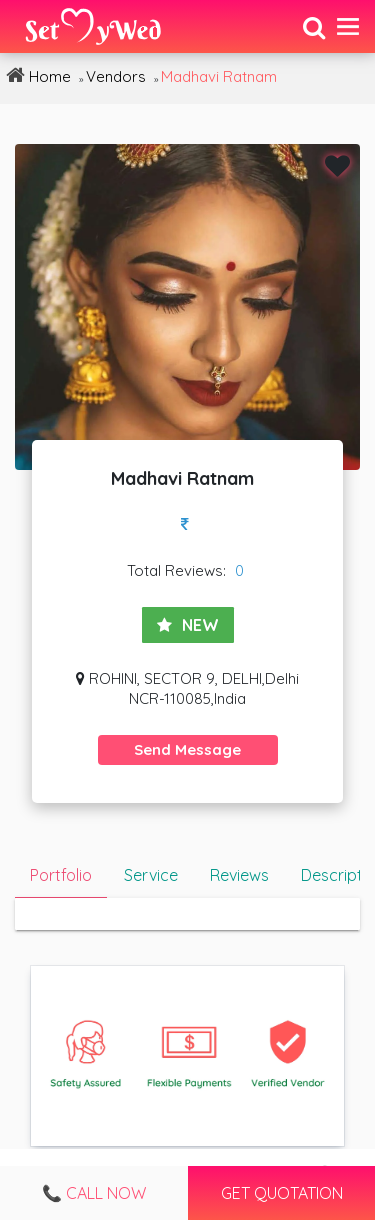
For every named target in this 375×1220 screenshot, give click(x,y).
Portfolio (61, 875)
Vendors (116, 76)
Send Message (187, 749)
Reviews (239, 875)
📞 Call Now (94, 1193)
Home (35, 75)
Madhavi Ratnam (219, 76)
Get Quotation (281, 1193)
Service (151, 875)
